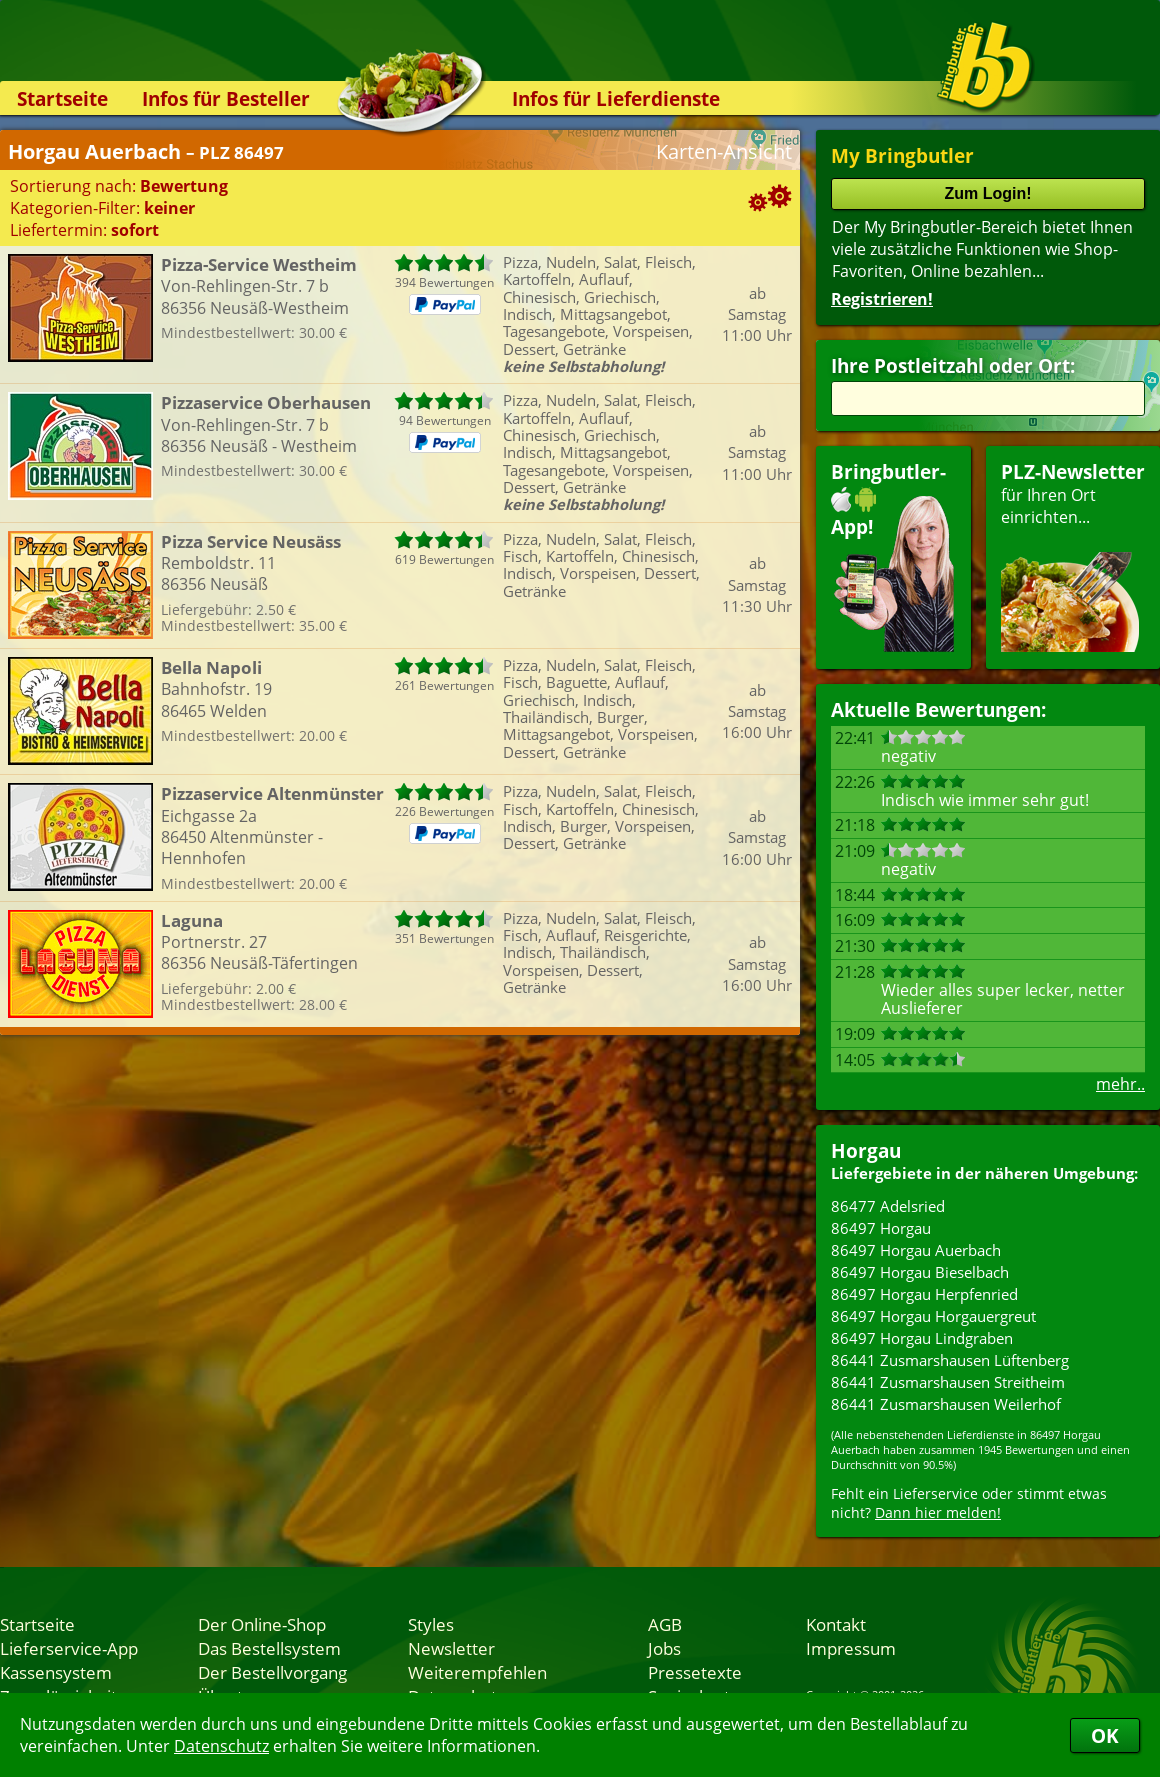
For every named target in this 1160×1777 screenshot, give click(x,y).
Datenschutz (221, 1746)
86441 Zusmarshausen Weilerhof (946, 1404)
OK (1105, 1735)
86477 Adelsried (888, 1206)
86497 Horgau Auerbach (916, 1250)
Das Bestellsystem (269, 1648)
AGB (665, 1624)
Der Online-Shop (262, 1624)
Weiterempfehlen (477, 1672)
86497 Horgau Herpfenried (924, 1294)
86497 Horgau (881, 1228)
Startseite (62, 98)
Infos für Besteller (226, 98)
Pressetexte (695, 1672)
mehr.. (1120, 1084)
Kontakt (836, 1624)
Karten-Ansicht (724, 151)
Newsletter (451, 1648)
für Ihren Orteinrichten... (1073, 555)
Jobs (664, 1648)
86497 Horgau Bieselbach (920, 1272)
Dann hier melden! (938, 1512)
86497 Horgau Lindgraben (922, 1338)
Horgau (866, 1150)
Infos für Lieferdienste (616, 98)
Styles (431, 1624)
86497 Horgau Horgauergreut (933, 1316)
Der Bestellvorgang (272, 1672)
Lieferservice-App (69, 1648)
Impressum (851, 1648)
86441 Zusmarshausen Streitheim (948, 1382)
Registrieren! (882, 299)
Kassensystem (56, 1672)
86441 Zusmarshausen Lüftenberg (950, 1360)
